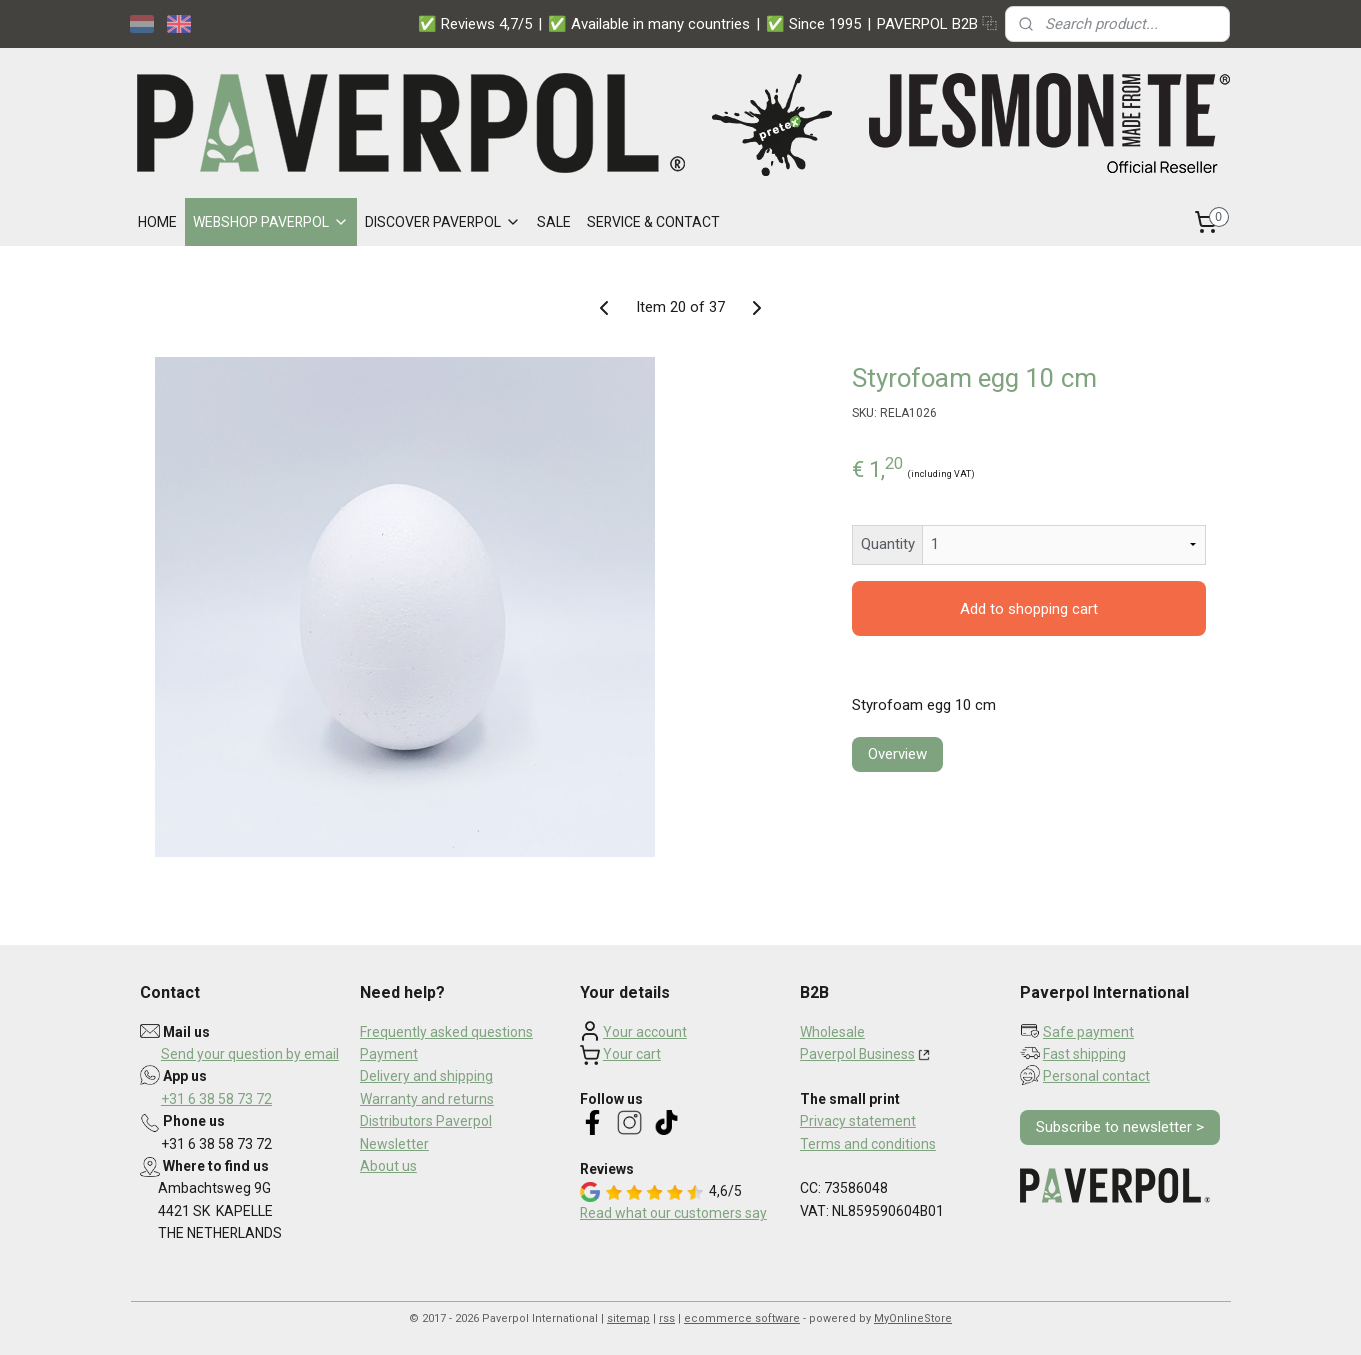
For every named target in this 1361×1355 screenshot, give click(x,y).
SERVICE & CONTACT (653, 222)
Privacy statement (858, 1121)
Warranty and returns (427, 1099)
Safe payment (1088, 1032)
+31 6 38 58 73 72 (216, 1099)
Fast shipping (1084, 1054)
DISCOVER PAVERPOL (443, 222)
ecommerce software (742, 1318)
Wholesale (832, 1032)
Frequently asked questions (446, 1032)
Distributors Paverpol (426, 1121)
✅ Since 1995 (813, 24)
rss (667, 1318)
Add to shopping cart (1029, 609)
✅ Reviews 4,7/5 (475, 24)
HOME (157, 222)
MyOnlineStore (913, 1318)
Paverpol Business (857, 1054)
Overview (897, 754)
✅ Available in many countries (649, 24)
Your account (645, 1032)
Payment (389, 1054)
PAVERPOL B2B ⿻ (937, 24)
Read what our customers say (673, 1213)
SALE (554, 222)
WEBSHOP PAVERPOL (271, 222)
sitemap (628, 1318)
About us (388, 1166)
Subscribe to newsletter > (1120, 1127)
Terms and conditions (868, 1144)
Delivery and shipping (426, 1076)
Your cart (632, 1054)
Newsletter (394, 1144)
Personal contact (1096, 1076)
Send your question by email (250, 1054)
